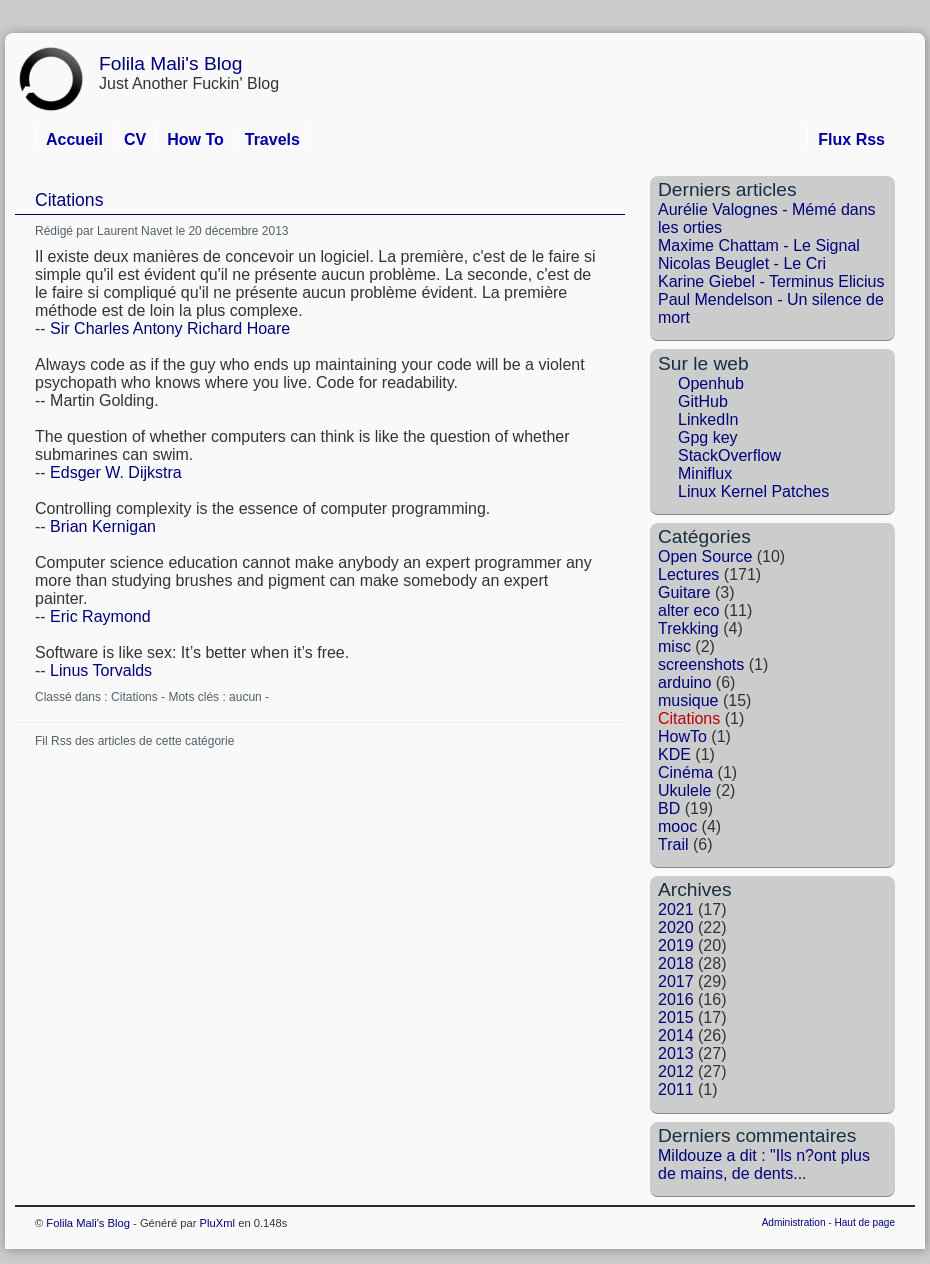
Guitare (684, 592)
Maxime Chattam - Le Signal (759, 245)
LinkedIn (708, 419)
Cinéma (685, 772)
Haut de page (864, 1222)
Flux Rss (851, 139)
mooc (677, 826)
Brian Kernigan (103, 526)
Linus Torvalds (101, 670)
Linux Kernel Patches (753, 491)
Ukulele (684, 790)
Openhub (711, 383)
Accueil (74, 139)
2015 (676, 1017)
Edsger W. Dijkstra (116, 472)
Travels (272, 139)
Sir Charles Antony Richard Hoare (170, 328)
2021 (676, 909)
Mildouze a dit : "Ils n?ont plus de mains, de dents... (764, 1164)
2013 (676, 1053)
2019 (676, 945)
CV (135, 139)
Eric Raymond (100, 616)
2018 (676, 963)
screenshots (701, 664)
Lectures (688, 574)
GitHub (703, 401)
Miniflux (705, 473)
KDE (674, 754)
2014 (676, 1035)
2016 (676, 999)
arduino (684, 682)
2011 (676, 1089)
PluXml (217, 1223)
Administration (794, 1222)
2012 (676, 1071)
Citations (69, 200)
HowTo (682, 736)
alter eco (688, 610)
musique (688, 700)
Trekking (688, 628)
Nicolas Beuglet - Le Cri (742, 263)
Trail (673, 844)
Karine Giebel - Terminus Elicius (771, 281)
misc (674, 646)
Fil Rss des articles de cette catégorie (134, 741)
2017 (676, 981)
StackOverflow (729, 455)
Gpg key (708, 437)
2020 (676, 927)
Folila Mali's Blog (170, 63)
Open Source (705, 556)
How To (195, 139)
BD (669, 808)
